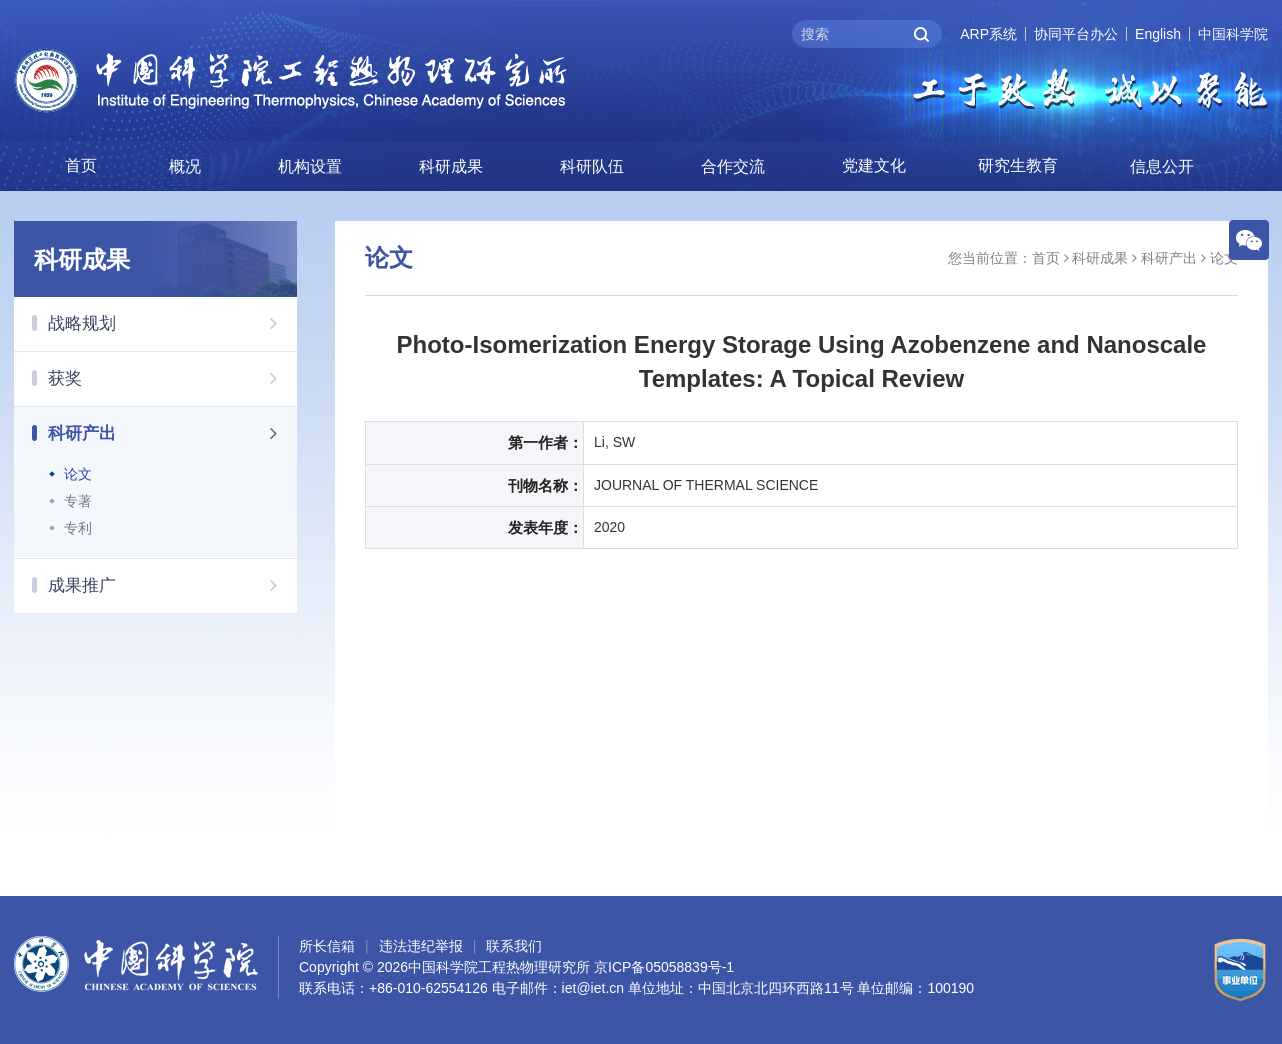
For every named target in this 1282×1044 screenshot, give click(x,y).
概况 (185, 166)
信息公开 (1162, 166)
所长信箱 (327, 946)
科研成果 (451, 166)
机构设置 (310, 166)
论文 (78, 474)
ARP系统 (988, 34)
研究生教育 (1018, 165)
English (1158, 34)
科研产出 (172, 433)
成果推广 (172, 585)
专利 (78, 528)
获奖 (172, 378)
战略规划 (172, 323)
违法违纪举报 (421, 946)
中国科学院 (1233, 34)
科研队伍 (592, 166)
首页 (81, 165)
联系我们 (514, 946)
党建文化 (874, 165)
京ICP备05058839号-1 (664, 967)
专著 (78, 501)
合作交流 (733, 166)
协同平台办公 (1076, 34)
